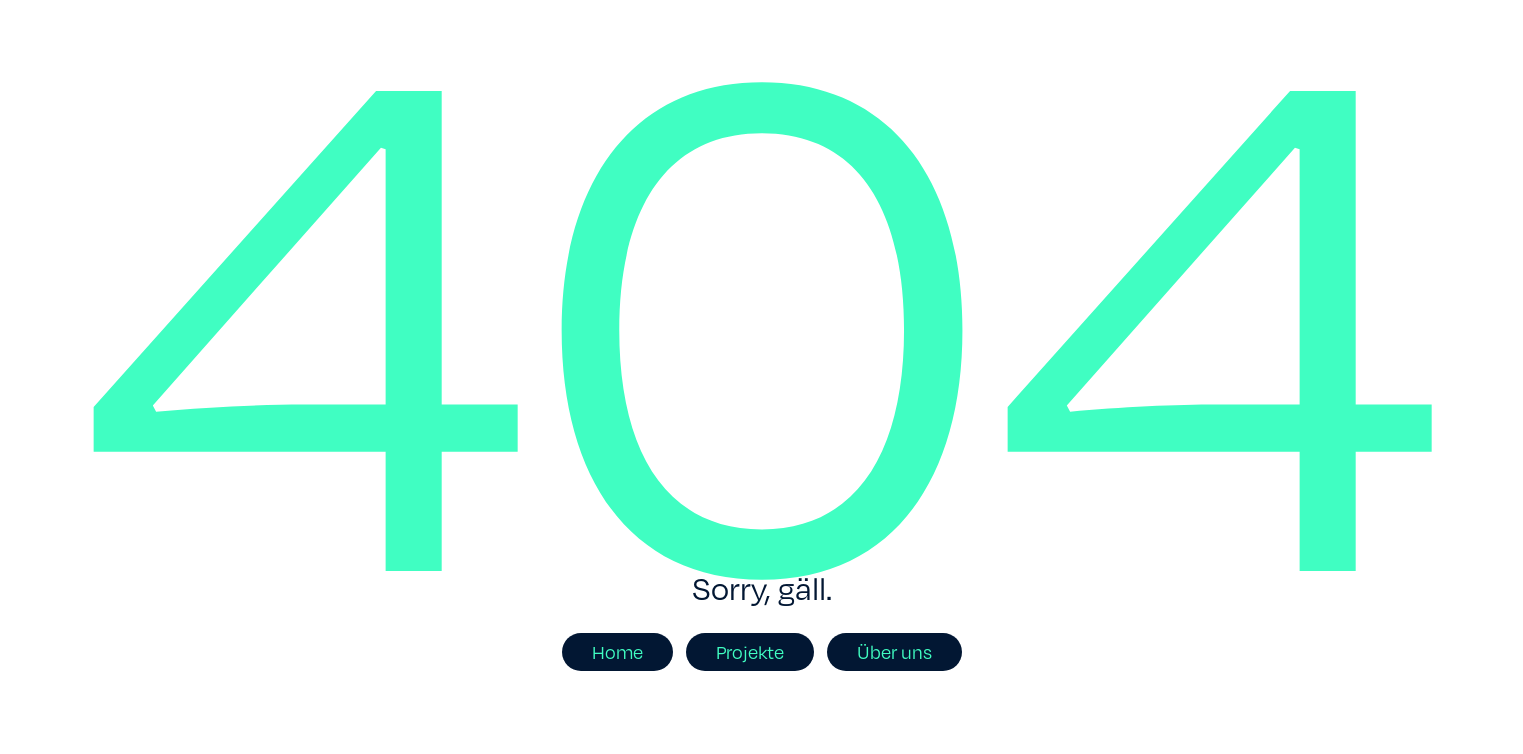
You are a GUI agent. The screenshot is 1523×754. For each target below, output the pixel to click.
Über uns (894, 651)
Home (617, 651)
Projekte (750, 651)
